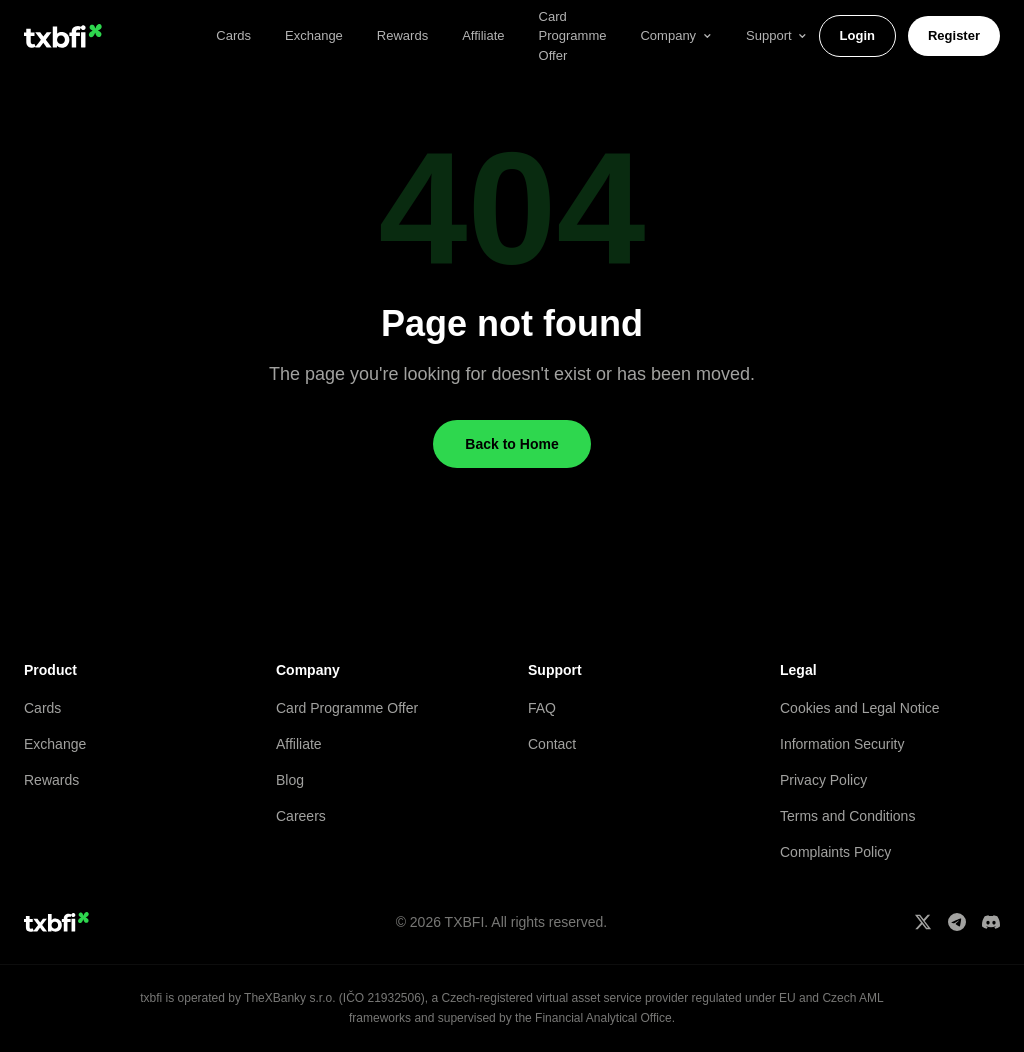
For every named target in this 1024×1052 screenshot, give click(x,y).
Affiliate (483, 35)
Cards (233, 35)
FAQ (542, 708)
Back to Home (511, 444)
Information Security (842, 744)
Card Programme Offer (347, 708)
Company (676, 35)
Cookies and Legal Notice (860, 708)
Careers (301, 816)
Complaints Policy (835, 852)
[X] (923, 922)
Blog (290, 780)
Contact (552, 744)
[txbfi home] (63, 36)
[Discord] (991, 922)
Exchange (314, 35)
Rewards (402, 35)
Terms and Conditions (847, 816)
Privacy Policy (823, 780)
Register (954, 35)
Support (777, 35)
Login (857, 35)
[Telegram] (957, 922)
